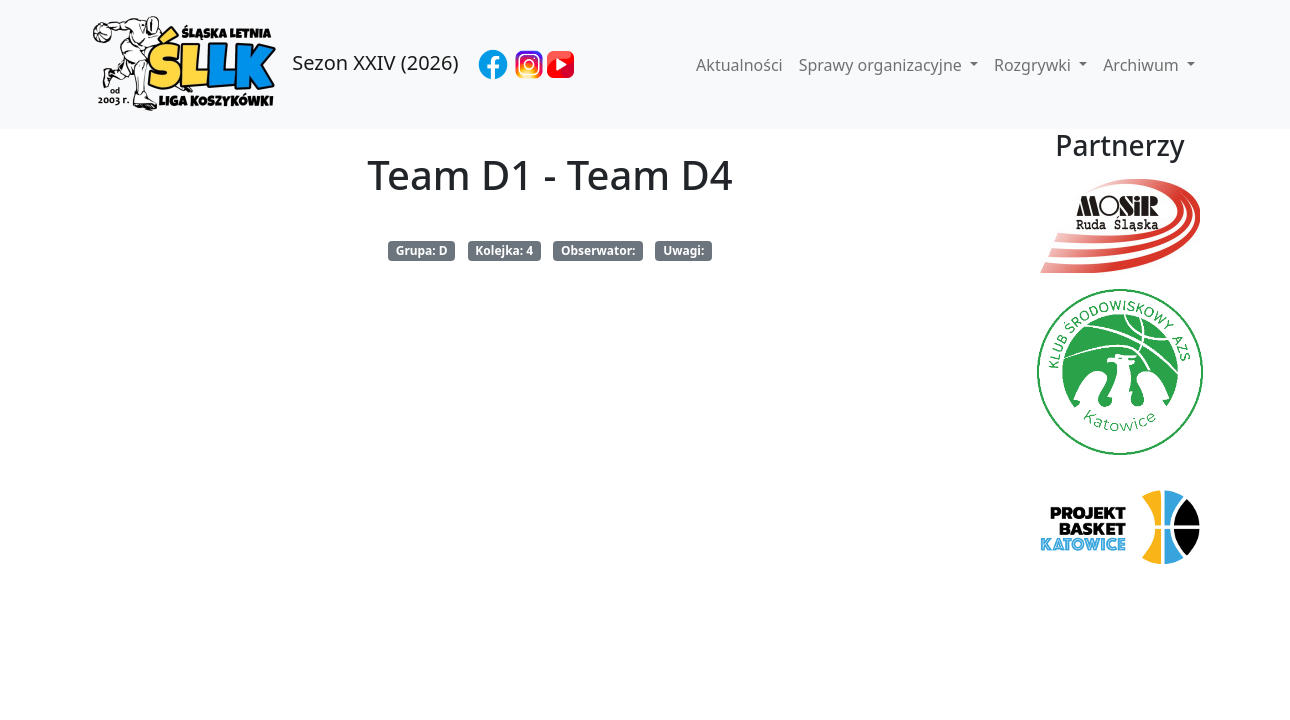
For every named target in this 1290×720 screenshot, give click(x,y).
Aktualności (739, 65)
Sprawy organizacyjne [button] (882, 65)
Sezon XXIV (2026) (273, 64)
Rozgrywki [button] (1034, 65)
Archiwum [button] (1143, 65)
